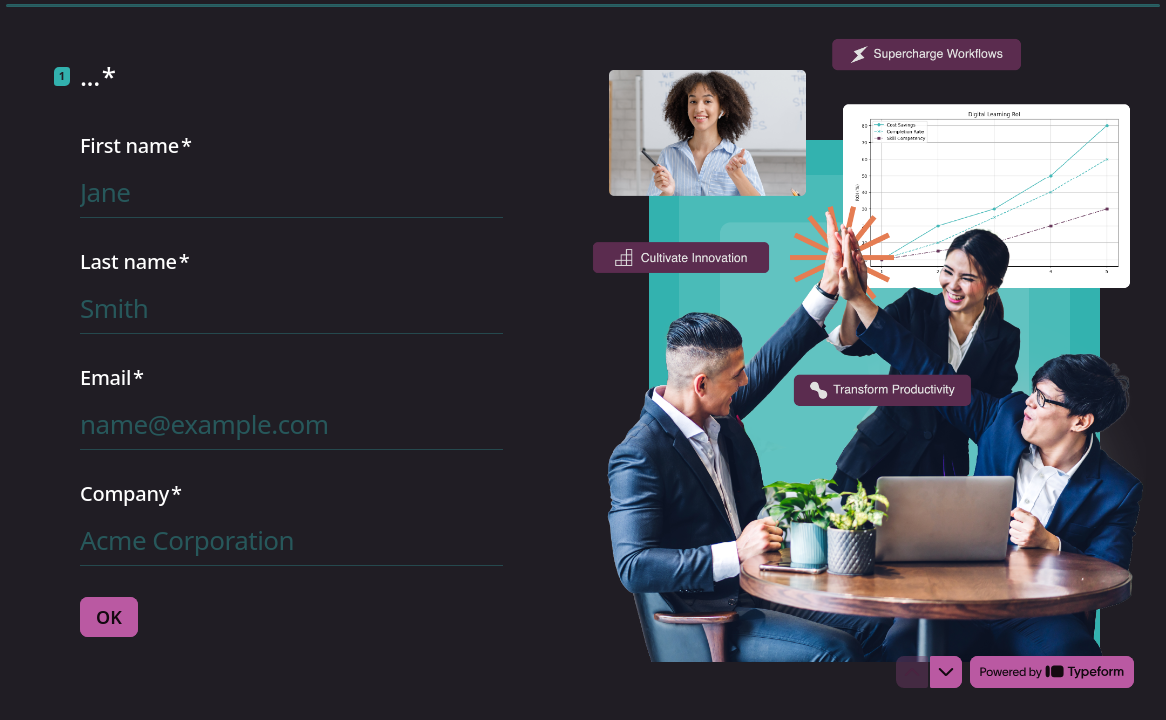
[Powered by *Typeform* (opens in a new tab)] (1052, 672)
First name (136, 146)
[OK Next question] (109, 617)
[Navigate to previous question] (912, 672)
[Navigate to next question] (946, 672)
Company (131, 494)
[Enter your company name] (291, 540)
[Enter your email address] (291, 424)
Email (112, 378)
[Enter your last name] (291, 308)
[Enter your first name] (291, 192)
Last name (135, 262)
